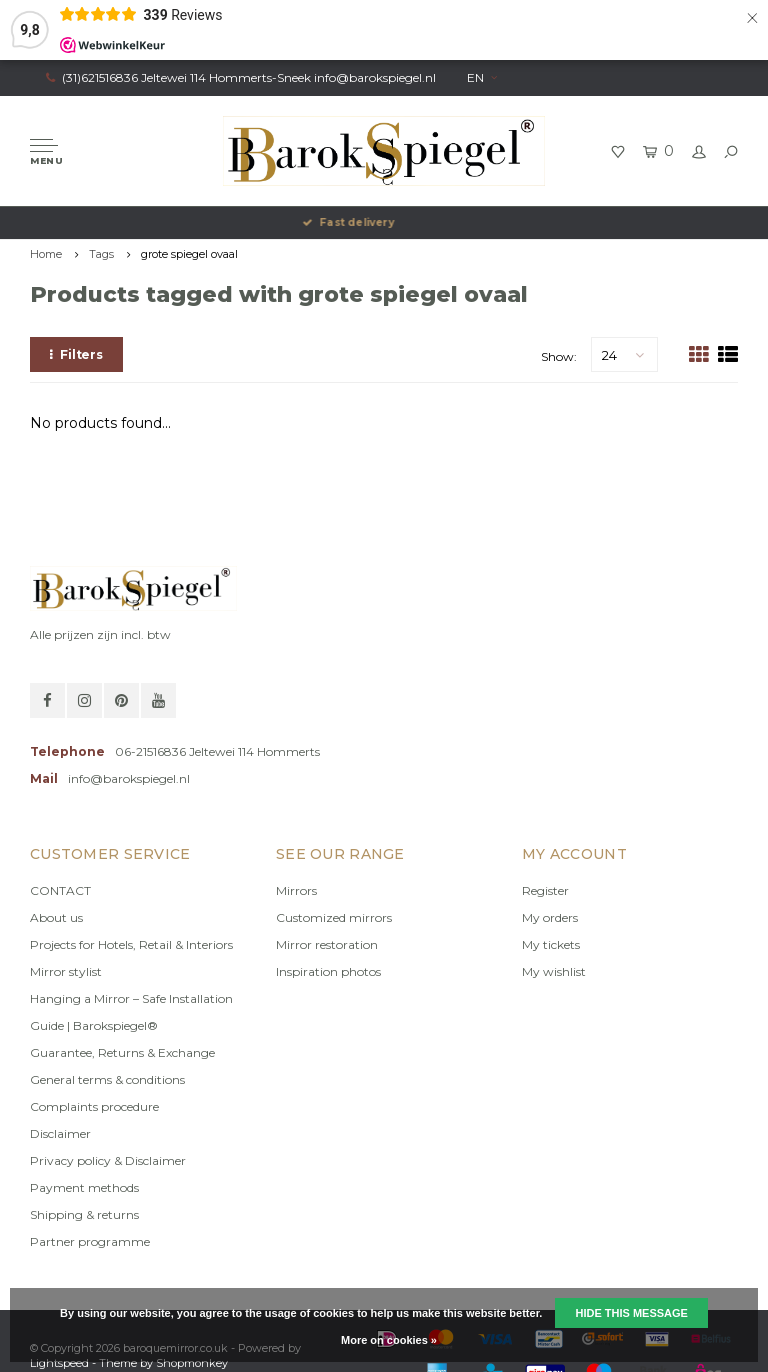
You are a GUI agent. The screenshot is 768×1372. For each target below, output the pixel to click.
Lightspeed (59, 1363)
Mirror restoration (327, 944)
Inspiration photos (328, 971)
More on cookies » (389, 1340)
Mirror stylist (66, 971)
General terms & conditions (107, 1079)
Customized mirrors (334, 917)
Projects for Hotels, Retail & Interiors (131, 944)
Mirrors (296, 890)
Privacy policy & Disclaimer (108, 1160)
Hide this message (631, 1313)
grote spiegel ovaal (189, 254)
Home (46, 254)
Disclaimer (60, 1133)
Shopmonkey (192, 1363)
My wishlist (554, 971)
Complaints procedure (94, 1106)
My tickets (551, 944)
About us (56, 917)
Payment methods (84, 1187)
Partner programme (90, 1241)
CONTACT (60, 890)
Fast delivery (384, 222)
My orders (550, 917)
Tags (101, 254)
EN (482, 77)
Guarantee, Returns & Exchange (122, 1052)
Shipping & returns (84, 1214)
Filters (76, 354)
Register (545, 890)
